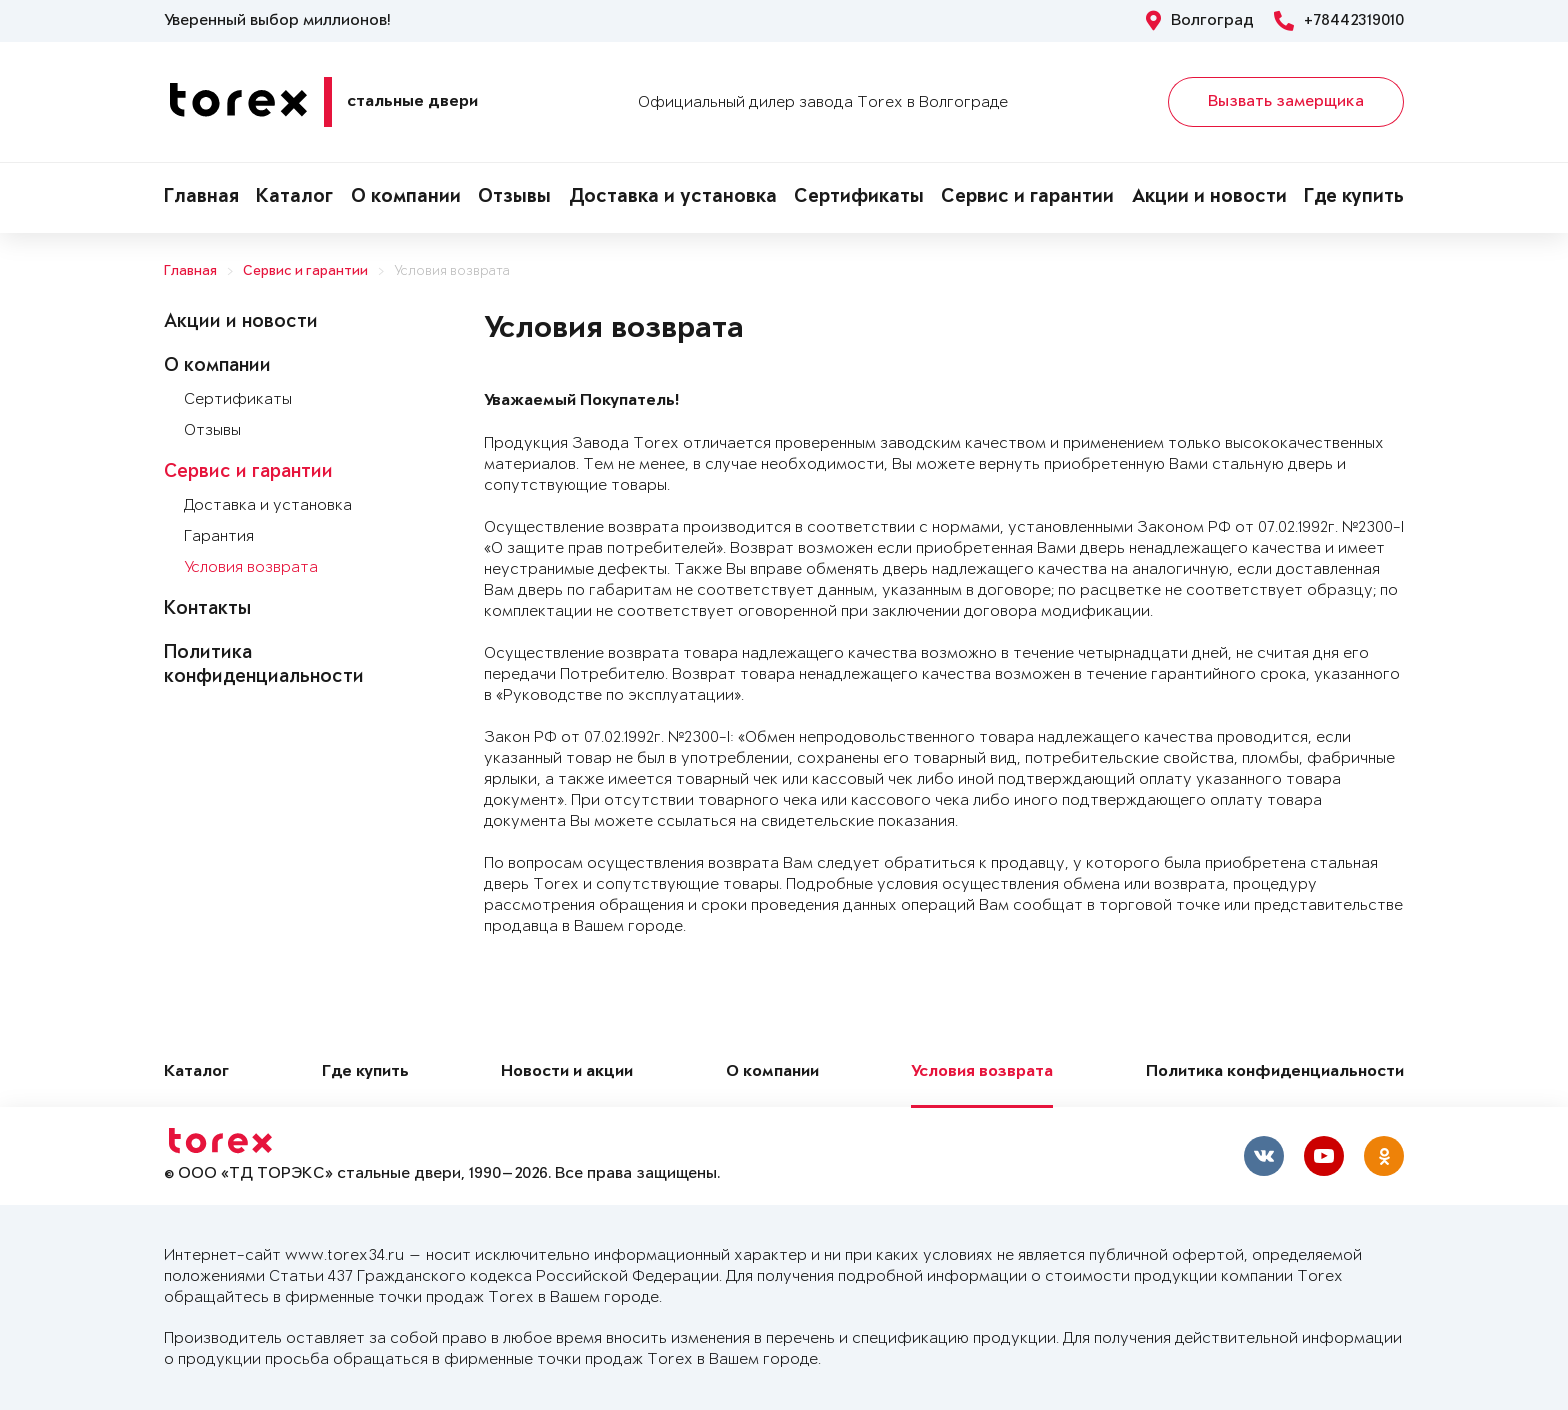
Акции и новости (1209, 198)
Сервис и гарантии (1027, 198)
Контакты (207, 610)
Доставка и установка (673, 198)
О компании (406, 198)
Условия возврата (452, 271)
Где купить (1354, 198)
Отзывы (514, 198)
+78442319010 (1339, 21)
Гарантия (219, 536)
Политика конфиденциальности (1275, 1072)
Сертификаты (859, 198)
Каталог (294, 198)
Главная (201, 198)
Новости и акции (567, 1072)
